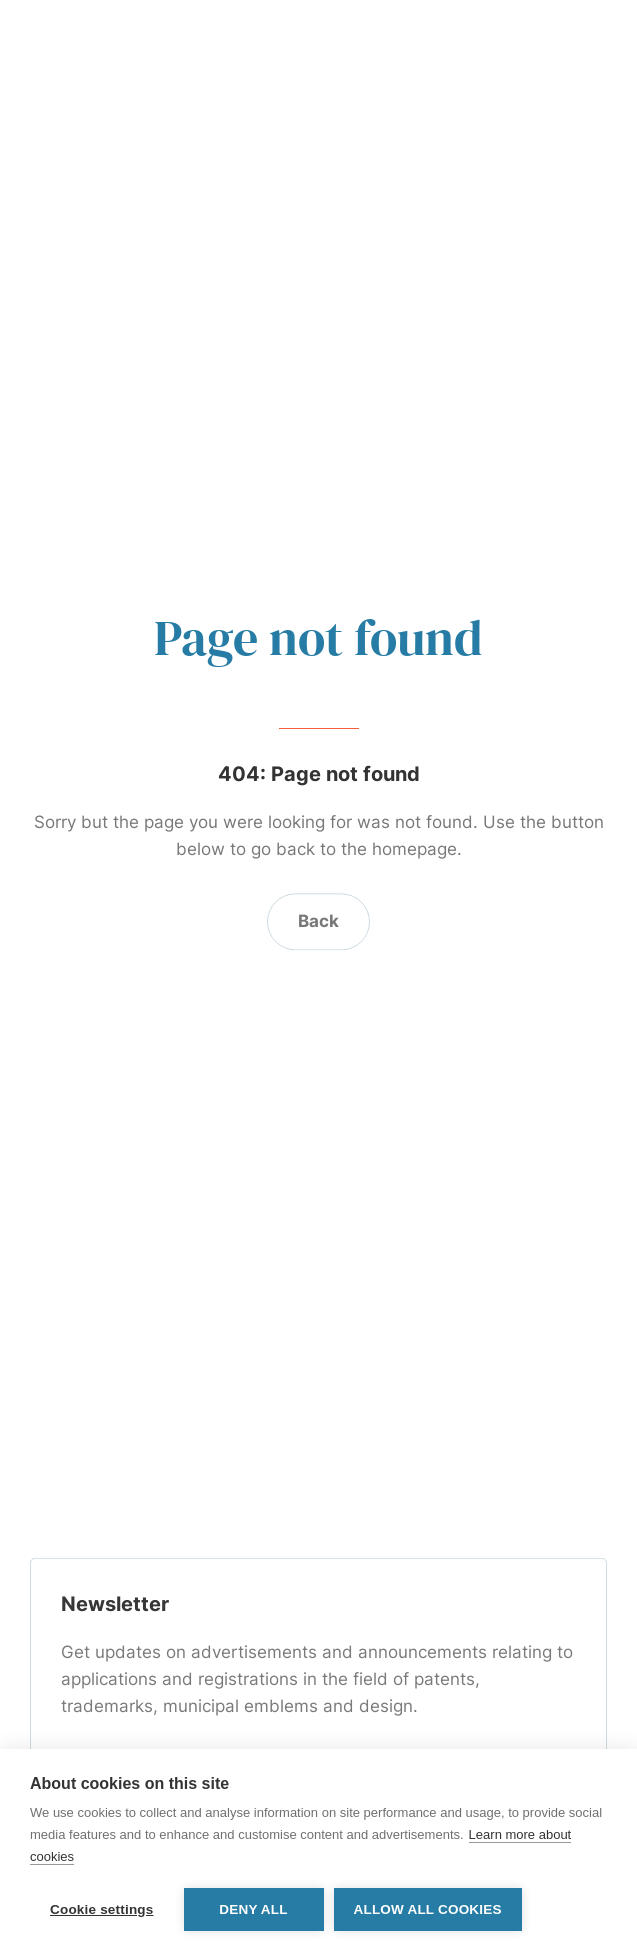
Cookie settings (102, 1909)
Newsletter (115, 1605)
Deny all (253, 1909)
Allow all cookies (428, 1909)
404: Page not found (319, 774)
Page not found (318, 637)
